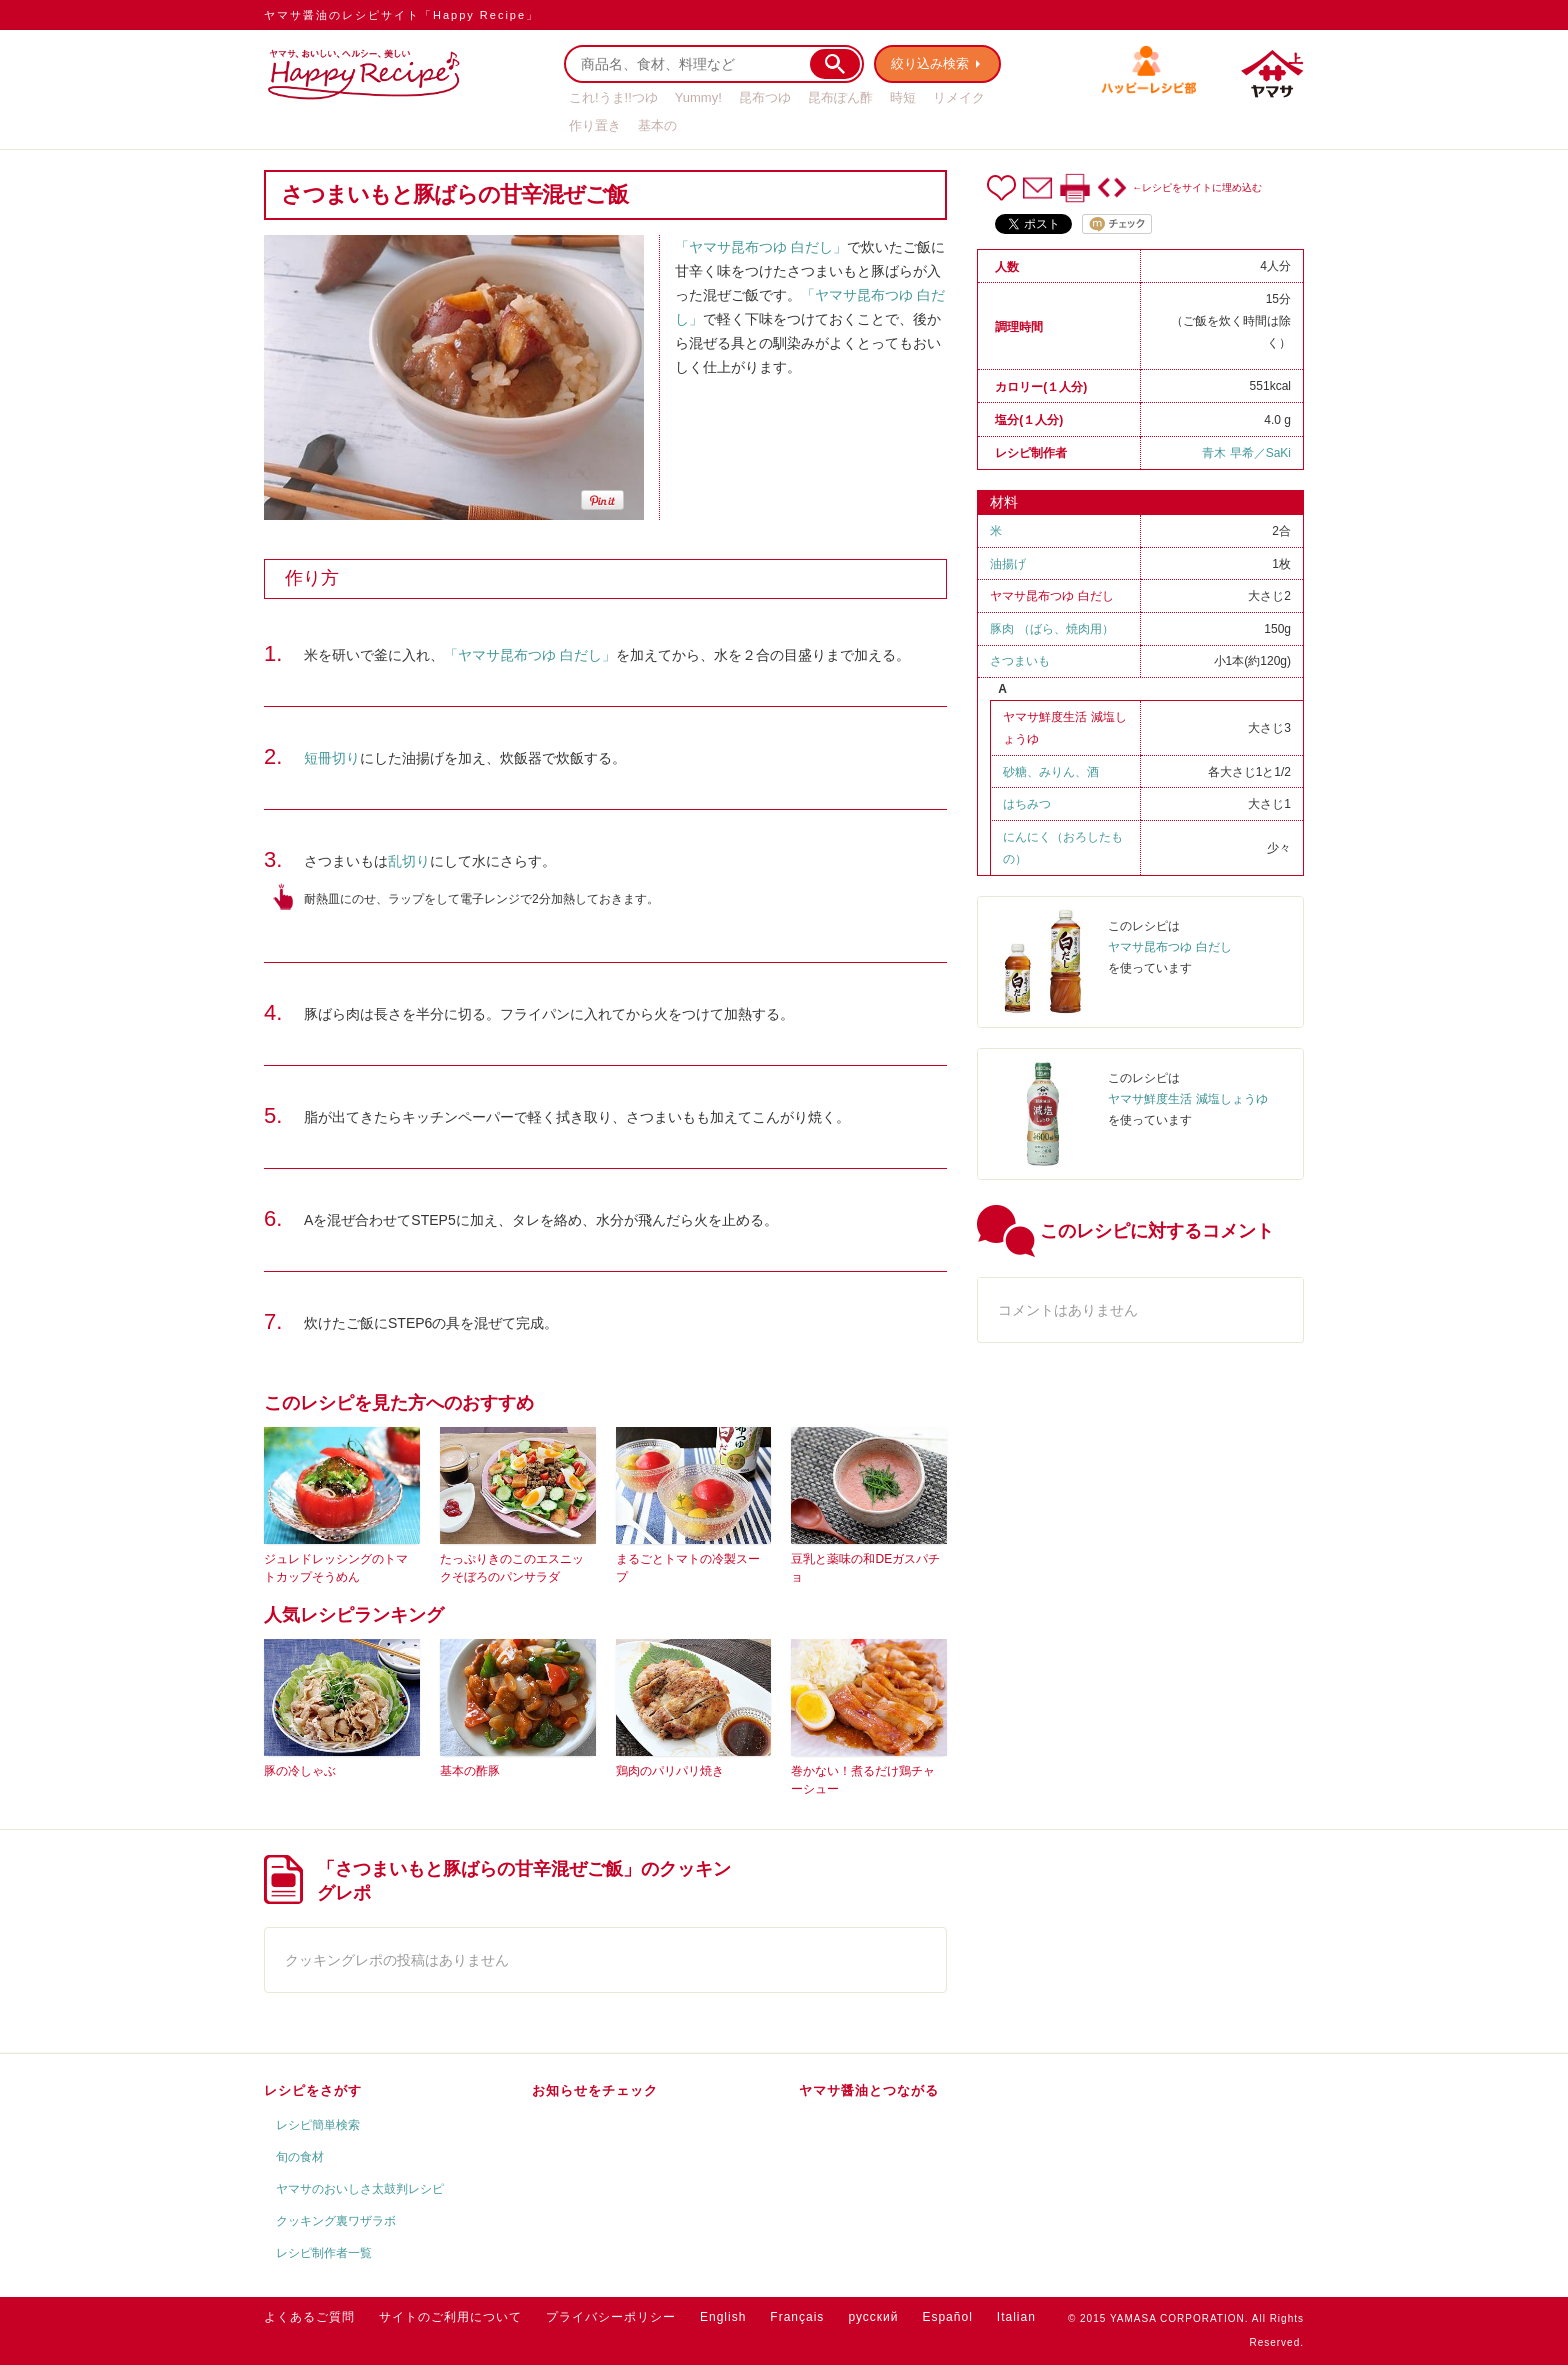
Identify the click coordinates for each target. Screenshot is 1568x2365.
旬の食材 (300, 2157)
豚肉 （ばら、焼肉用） (1051, 629)
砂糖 (1015, 772)
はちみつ (1027, 804)
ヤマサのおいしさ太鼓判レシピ (360, 2189)
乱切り (409, 861)
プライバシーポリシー (611, 2317)
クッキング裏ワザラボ (336, 2221)
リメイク (959, 97)
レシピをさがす (313, 2090)
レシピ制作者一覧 (324, 2253)
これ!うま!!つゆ (613, 97)
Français (797, 2317)
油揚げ (1008, 564)
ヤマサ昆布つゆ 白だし (1051, 596)
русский (873, 2317)
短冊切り (332, 758)
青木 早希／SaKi (1246, 453)
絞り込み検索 (930, 63)
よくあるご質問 (309, 2317)
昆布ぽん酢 (840, 97)
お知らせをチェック (595, 2090)
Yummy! (698, 97)
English (723, 2317)
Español (947, 2317)
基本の (657, 125)
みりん (1057, 772)
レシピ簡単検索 (318, 2125)
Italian (1016, 2317)
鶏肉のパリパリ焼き (670, 1771)
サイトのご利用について (450, 2317)
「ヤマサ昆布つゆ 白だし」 (761, 247)
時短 (903, 97)
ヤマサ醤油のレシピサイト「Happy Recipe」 (401, 15)
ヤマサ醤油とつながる (869, 2090)
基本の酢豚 (470, 1771)
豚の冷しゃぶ (300, 1771)
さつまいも (1020, 661)
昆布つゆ (765, 97)
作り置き (595, 125)
